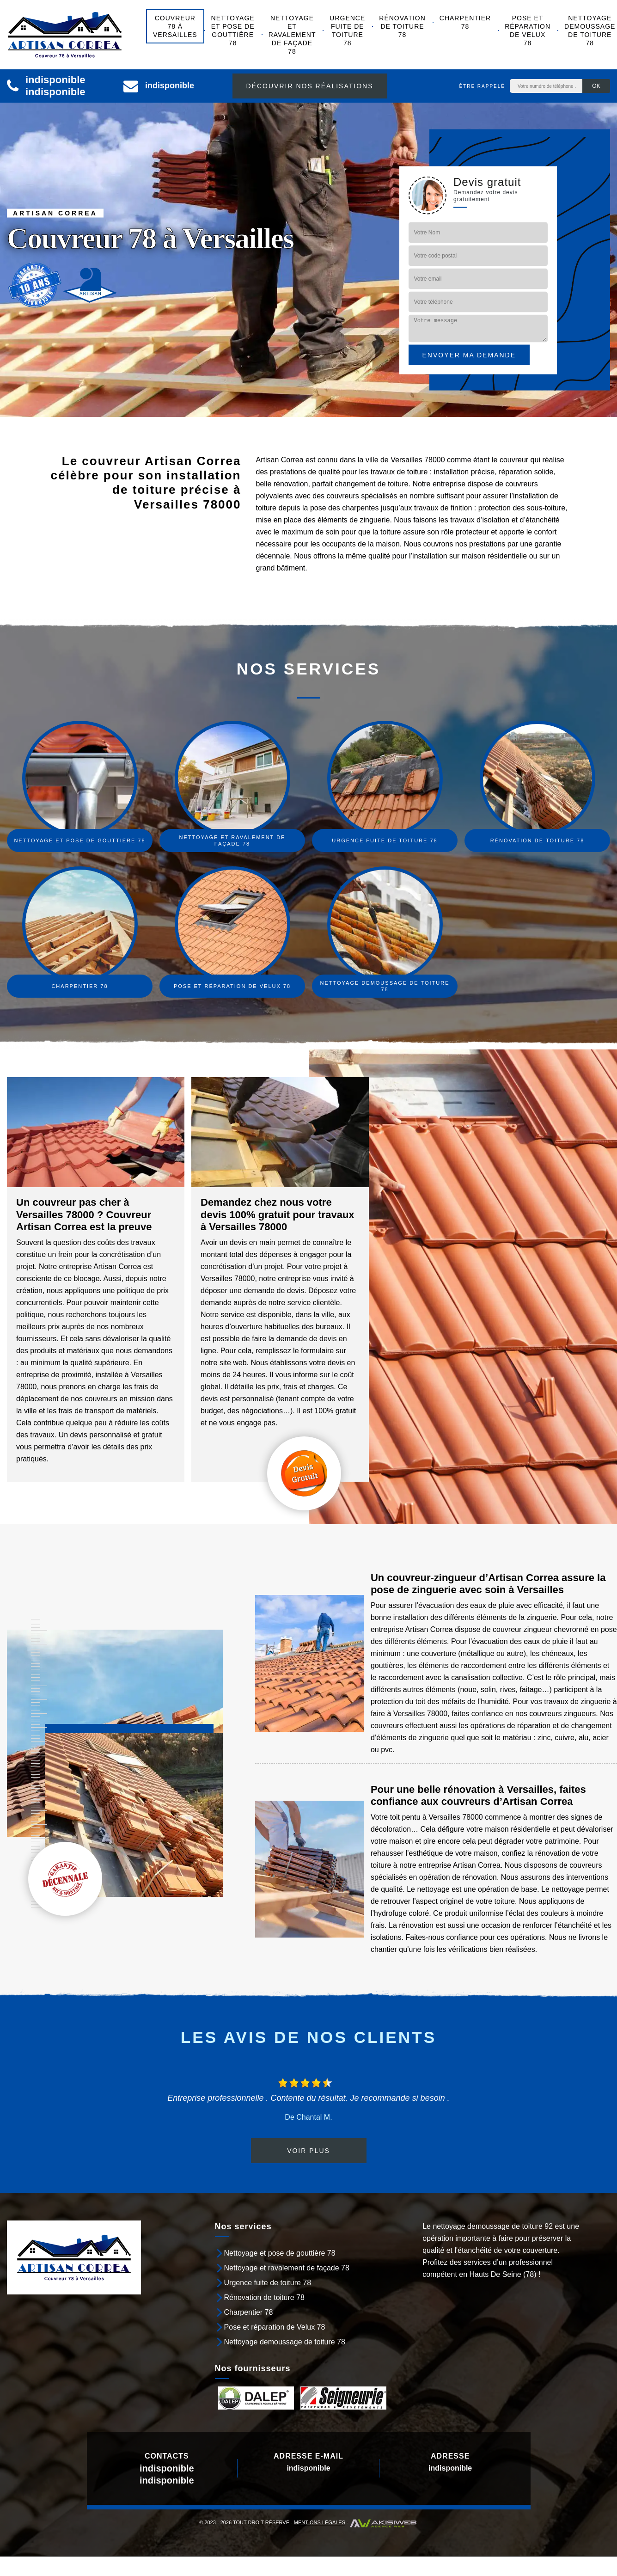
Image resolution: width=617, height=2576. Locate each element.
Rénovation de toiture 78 (402, 26)
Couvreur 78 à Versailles (175, 26)
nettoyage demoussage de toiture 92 (493, 2226)
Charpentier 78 (465, 22)
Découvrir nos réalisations (309, 86)
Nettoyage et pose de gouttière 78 (233, 30)
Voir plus (308, 2150)
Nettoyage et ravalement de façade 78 (292, 34)
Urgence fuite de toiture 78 (347, 30)
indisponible (55, 80)
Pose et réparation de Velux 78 (527, 30)
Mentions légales (319, 2522)
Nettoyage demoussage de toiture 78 (284, 2342)
